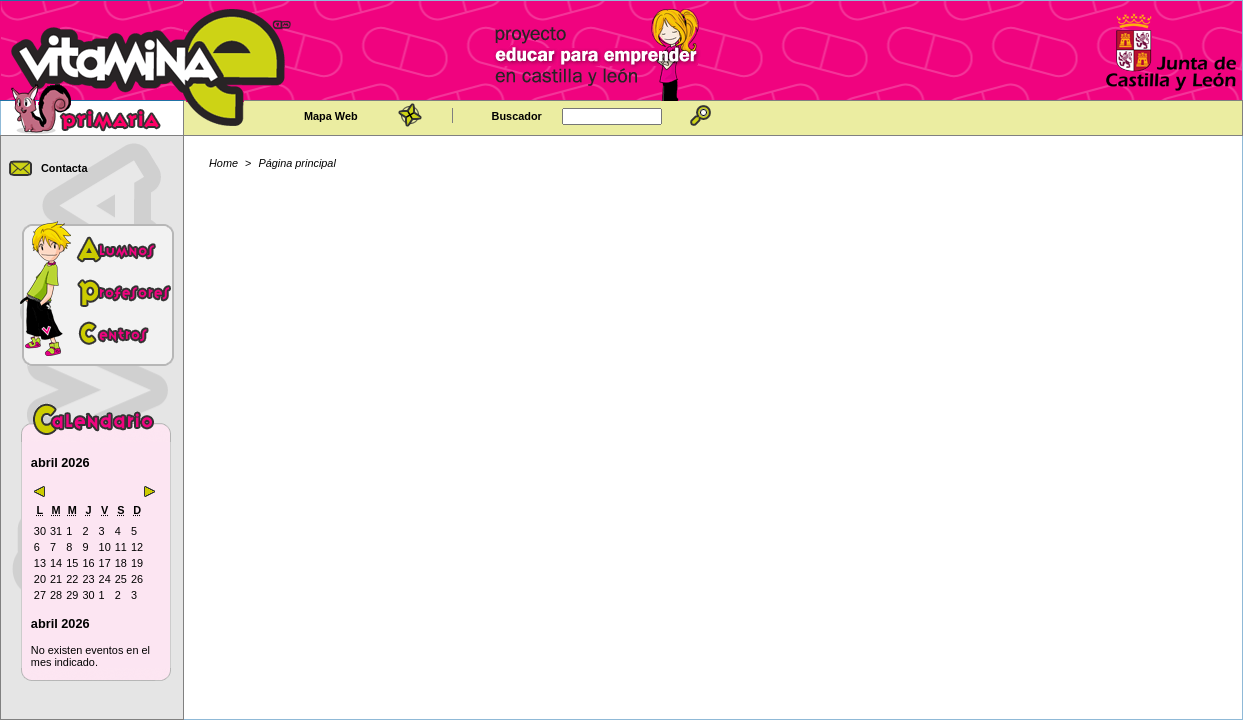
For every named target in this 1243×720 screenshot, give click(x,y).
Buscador (517, 116)
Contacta (64, 168)
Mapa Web (331, 116)
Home (223, 163)
